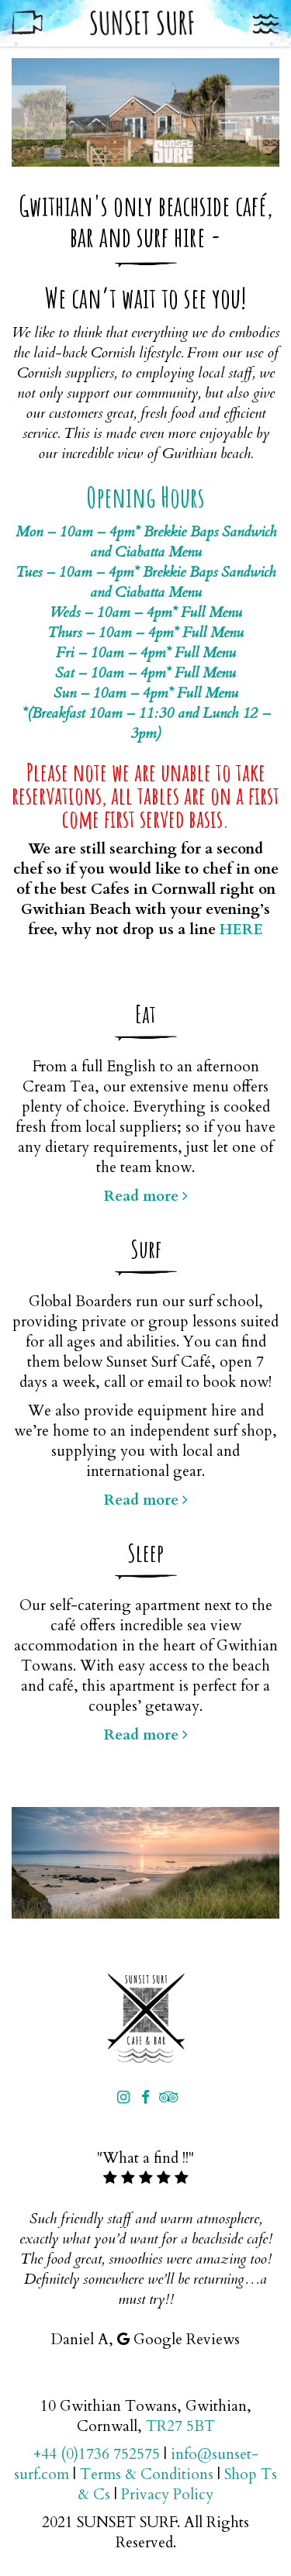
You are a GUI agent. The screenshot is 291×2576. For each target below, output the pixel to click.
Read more (146, 1196)
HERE (241, 929)
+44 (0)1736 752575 (96, 2454)
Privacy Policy (167, 2495)
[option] (145, 112)
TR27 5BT (180, 2426)
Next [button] (252, 112)
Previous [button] (39, 112)
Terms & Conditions (146, 2474)
